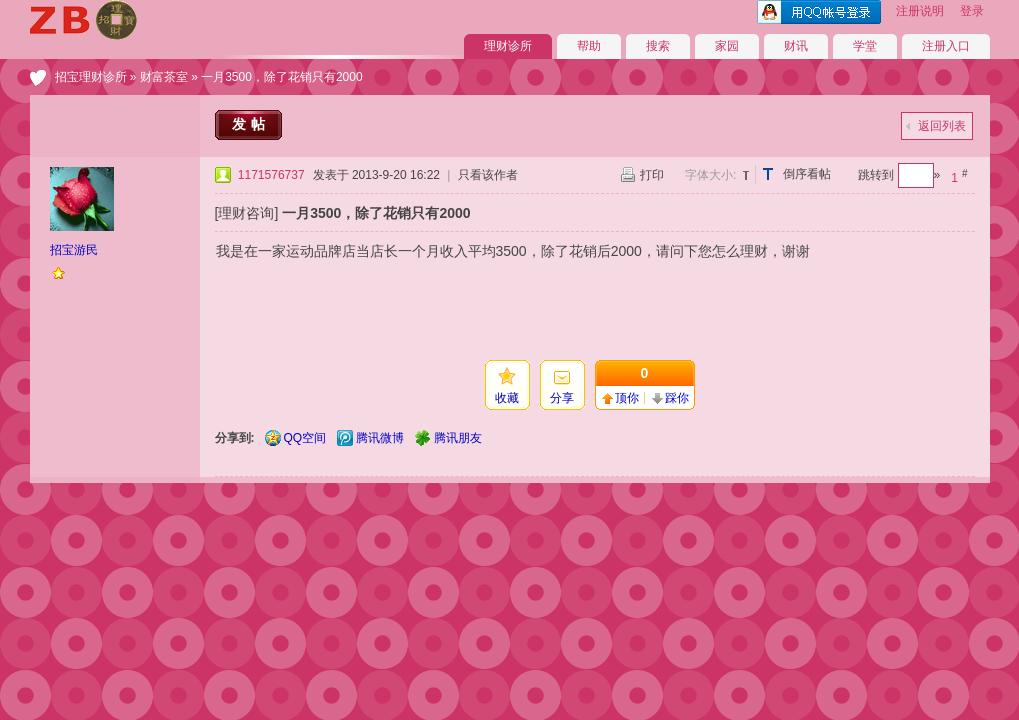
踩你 (677, 398)
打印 (652, 175)
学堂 (865, 46)
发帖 (251, 124)
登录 (972, 11)
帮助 (589, 46)
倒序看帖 (807, 174)
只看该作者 (488, 175)
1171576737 (271, 175)
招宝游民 (74, 250)
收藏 (507, 398)
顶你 (627, 398)
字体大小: (710, 175)
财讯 (796, 46)
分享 (562, 398)
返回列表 (942, 126)
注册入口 (946, 46)
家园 (727, 46)
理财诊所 (508, 46)
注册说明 (920, 11)
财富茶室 (164, 77)
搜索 (658, 46)
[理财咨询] (247, 213)
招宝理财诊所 (91, 77)
